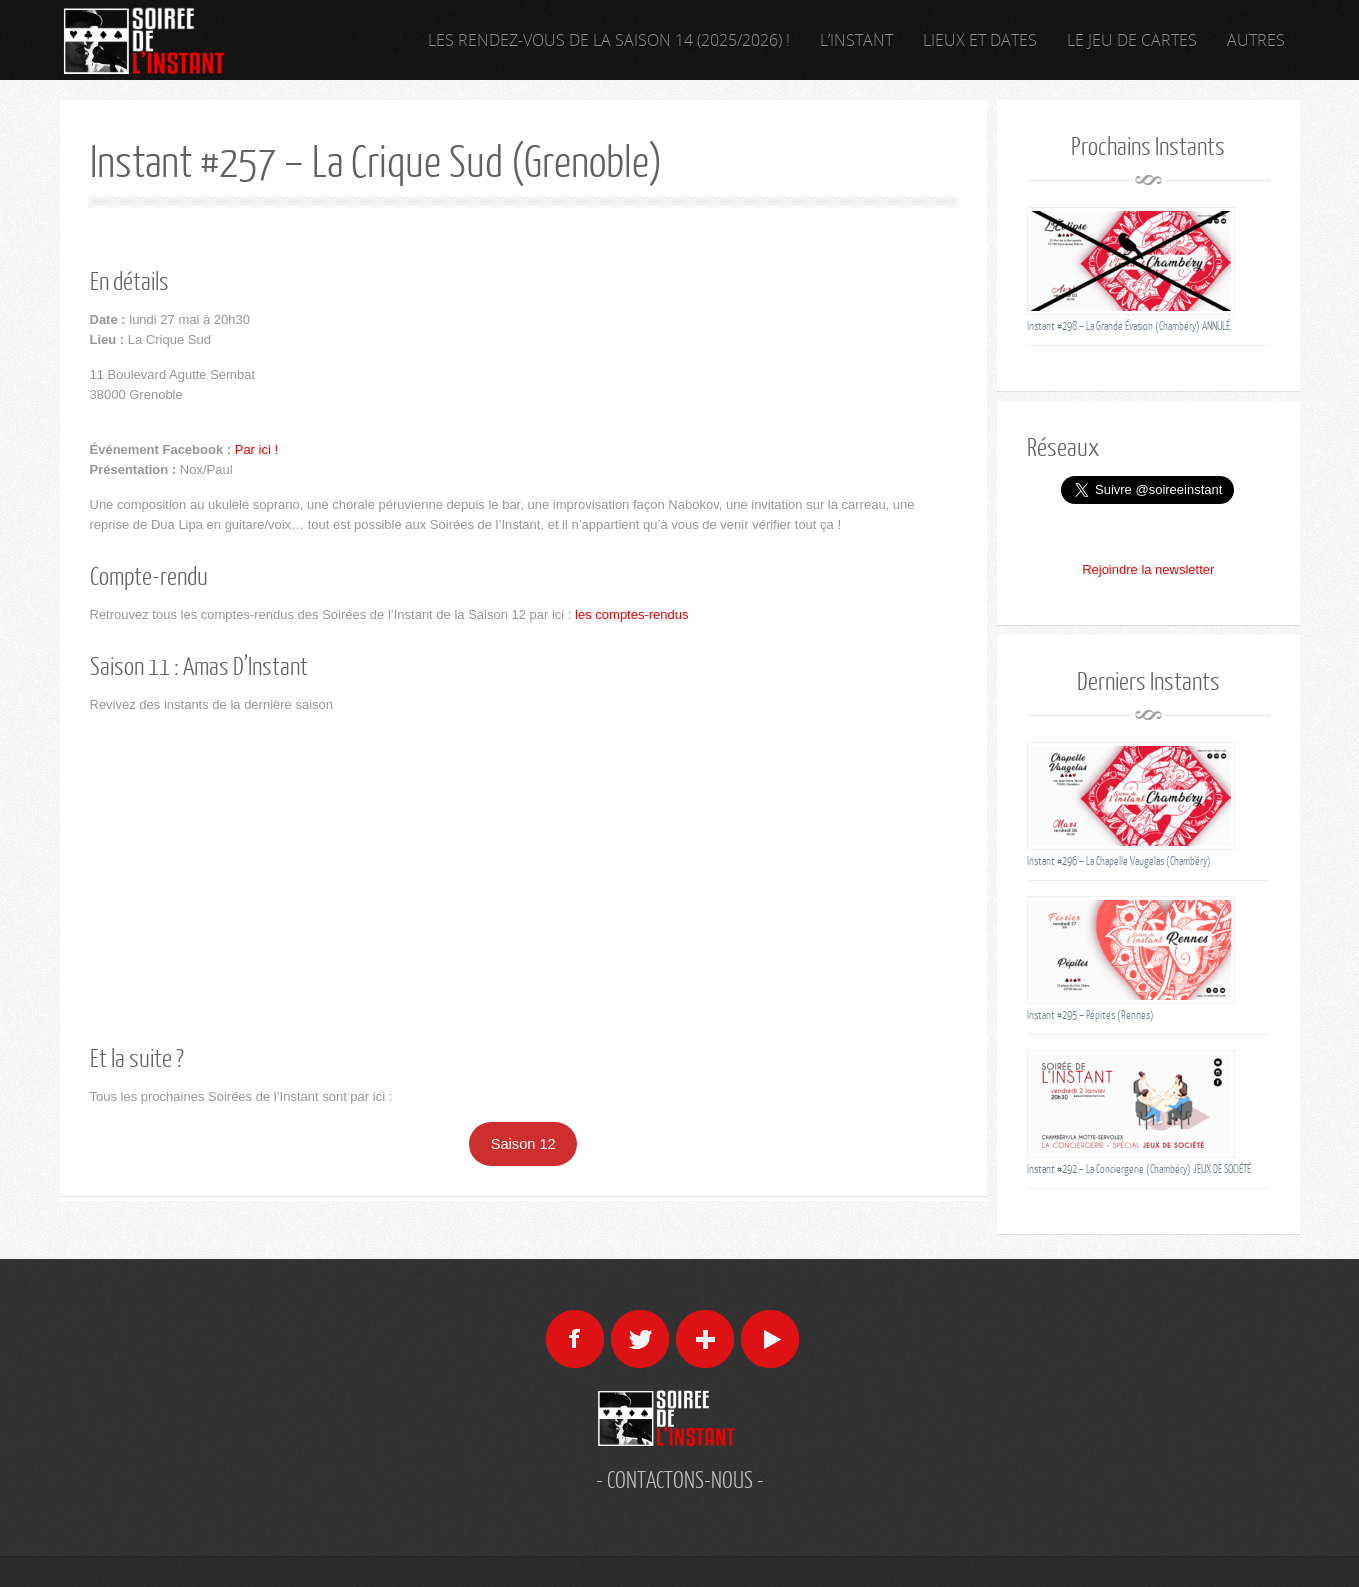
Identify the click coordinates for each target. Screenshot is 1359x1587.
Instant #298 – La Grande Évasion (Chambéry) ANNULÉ (1128, 325)
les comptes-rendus (631, 614)
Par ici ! (256, 449)
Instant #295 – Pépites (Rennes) (1090, 1014)
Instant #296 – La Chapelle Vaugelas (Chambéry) (1119, 860)
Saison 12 (523, 1144)
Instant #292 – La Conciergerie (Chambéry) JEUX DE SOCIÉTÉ (1139, 1168)
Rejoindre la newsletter (1148, 569)
